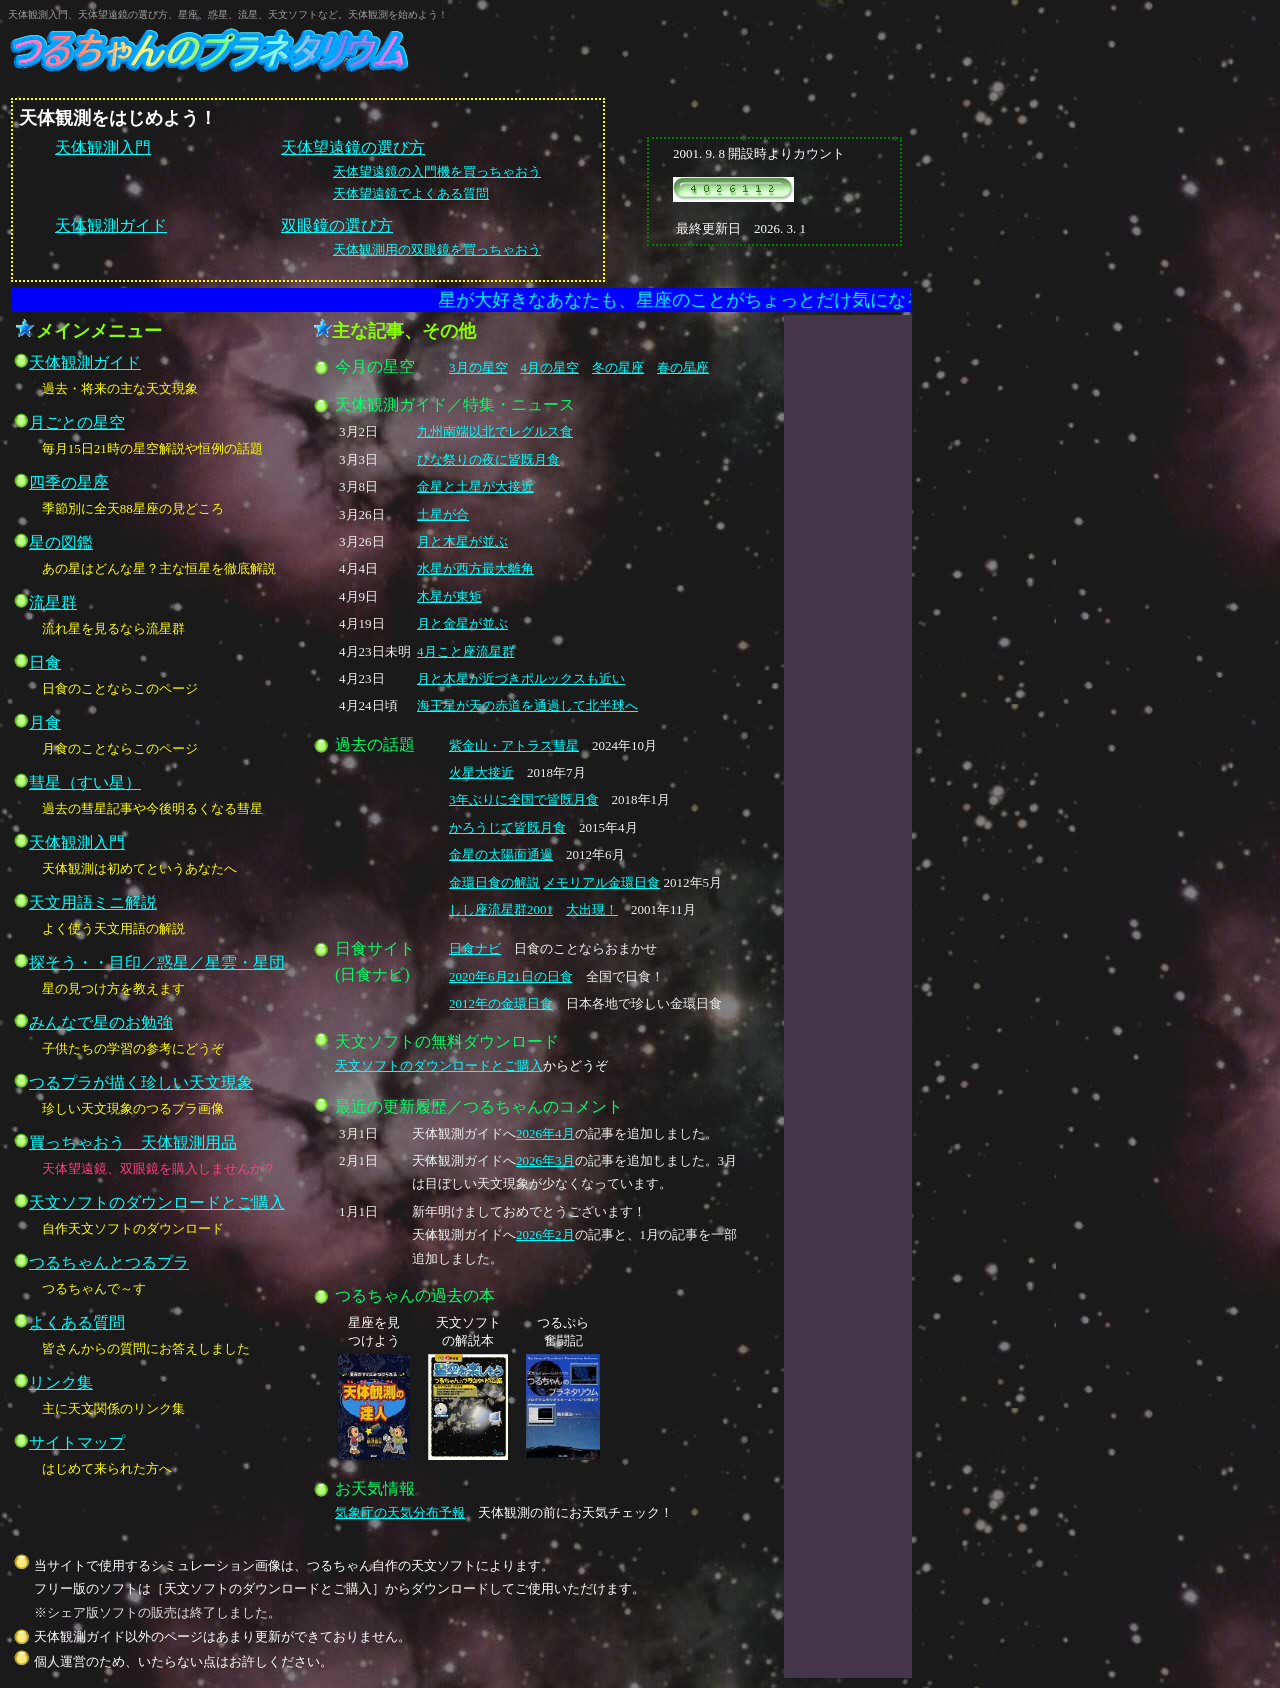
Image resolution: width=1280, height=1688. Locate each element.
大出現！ (592, 909)
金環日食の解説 (494, 882)
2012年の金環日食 (501, 1003)
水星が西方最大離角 (475, 568)
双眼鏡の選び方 (337, 225)
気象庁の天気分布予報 (400, 1512)
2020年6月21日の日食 (511, 976)
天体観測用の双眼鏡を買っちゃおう (437, 249)
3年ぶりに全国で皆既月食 (524, 799)
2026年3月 (545, 1160)
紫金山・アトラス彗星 (514, 745)
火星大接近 (481, 772)
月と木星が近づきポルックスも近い (521, 678)
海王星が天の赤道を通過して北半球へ (527, 705)
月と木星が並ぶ (462, 541)
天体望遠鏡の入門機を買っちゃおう (437, 171)
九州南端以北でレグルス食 (495, 431)
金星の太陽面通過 (501, 854)
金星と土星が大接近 (475, 486)
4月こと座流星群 (466, 651)
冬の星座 (618, 367)
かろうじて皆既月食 (507, 827)
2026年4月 (545, 1133)
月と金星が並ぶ (462, 623)
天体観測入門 (103, 147)
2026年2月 (545, 1234)
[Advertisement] (848, 637)
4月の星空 (550, 367)
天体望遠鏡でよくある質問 (411, 193)
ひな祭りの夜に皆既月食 (488, 459)
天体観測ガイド (111, 225)
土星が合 (443, 514)
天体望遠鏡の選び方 (353, 147)
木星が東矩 (449, 596)
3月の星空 (478, 367)
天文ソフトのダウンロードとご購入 (439, 1065)
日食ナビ (475, 948)
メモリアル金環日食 (601, 882)
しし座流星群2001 (501, 909)
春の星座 (683, 367)
